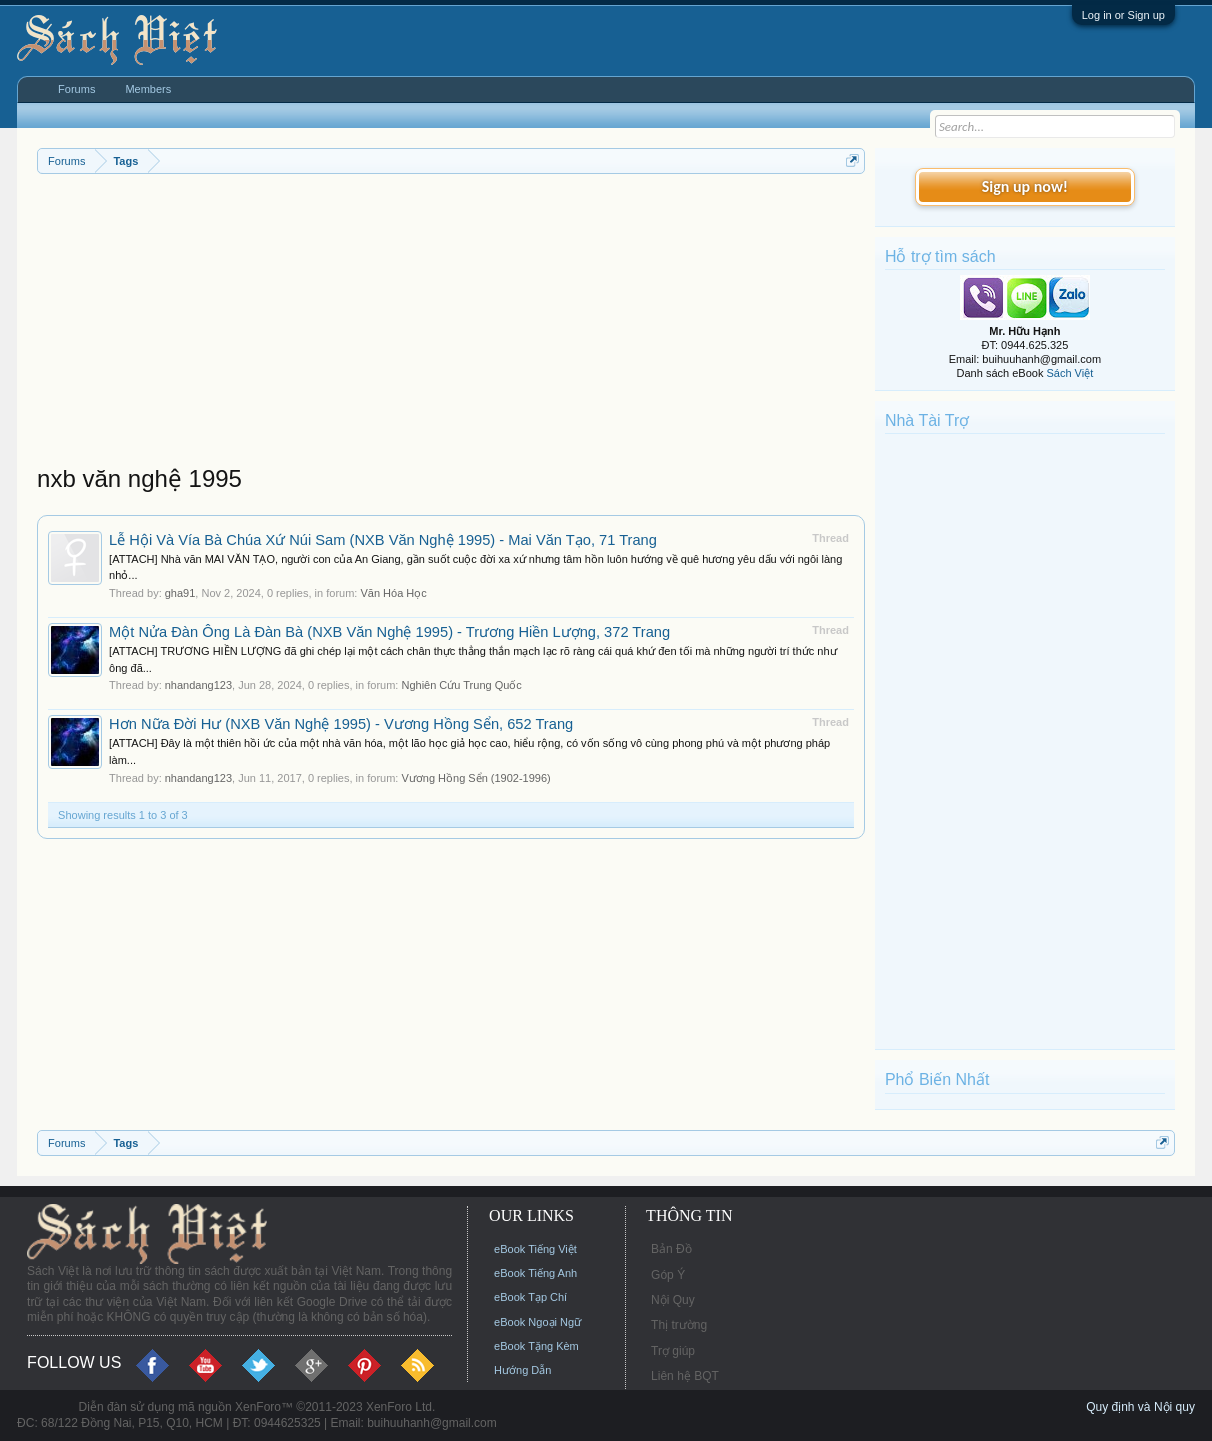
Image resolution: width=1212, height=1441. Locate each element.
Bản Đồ (671, 1249)
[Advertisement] (451, 324)
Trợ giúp (673, 1351)
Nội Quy (673, 1300)
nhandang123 (198, 685)
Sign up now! (1025, 186)
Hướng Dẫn (522, 1370)
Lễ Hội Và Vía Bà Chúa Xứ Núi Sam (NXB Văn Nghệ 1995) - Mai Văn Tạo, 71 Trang (383, 540)
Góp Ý (668, 1275)
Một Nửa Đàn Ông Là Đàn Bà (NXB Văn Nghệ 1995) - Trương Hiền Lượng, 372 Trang (389, 632)
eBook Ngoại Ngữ (537, 1322)
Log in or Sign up (1123, 15)
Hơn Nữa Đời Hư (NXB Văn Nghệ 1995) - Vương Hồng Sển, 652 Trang (341, 724)
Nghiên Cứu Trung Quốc (461, 685)
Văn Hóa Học (393, 593)
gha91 (180, 593)
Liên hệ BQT (685, 1376)
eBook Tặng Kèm (536, 1346)
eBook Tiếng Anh (535, 1273)
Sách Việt (1069, 373)
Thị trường (679, 1325)
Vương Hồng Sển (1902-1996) (475, 778)
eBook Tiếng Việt (535, 1249)
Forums (76, 89)
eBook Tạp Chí (530, 1297)
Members (148, 89)
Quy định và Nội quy (1140, 1407)
